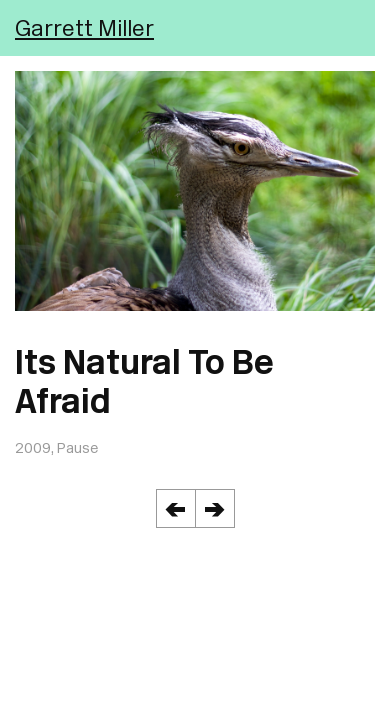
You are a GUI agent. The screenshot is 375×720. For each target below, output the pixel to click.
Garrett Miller (84, 27)
